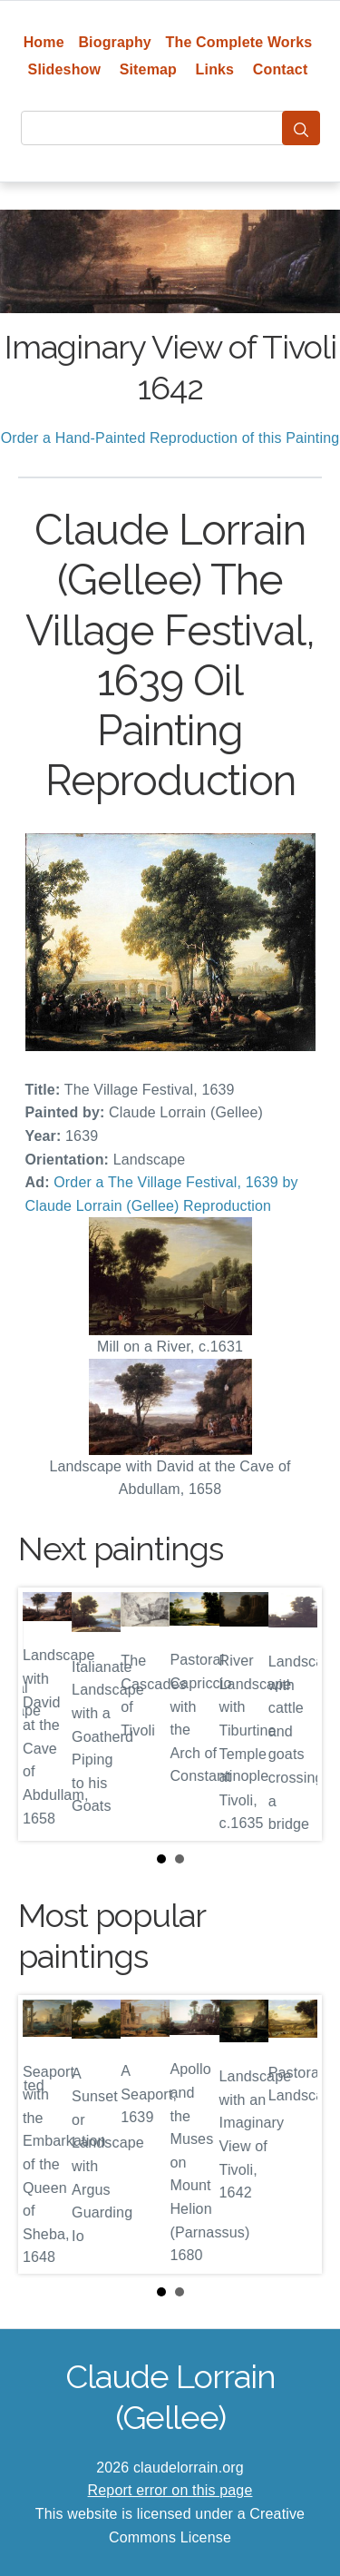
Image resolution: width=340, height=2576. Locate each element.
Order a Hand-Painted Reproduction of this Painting (170, 438)
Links (215, 69)
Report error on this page (170, 2490)
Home (44, 42)
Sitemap (148, 69)
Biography (114, 42)
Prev (46, 1713)
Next (293, 1713)
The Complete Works (239, 42)
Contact (280, 69)
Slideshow (65, 69)
